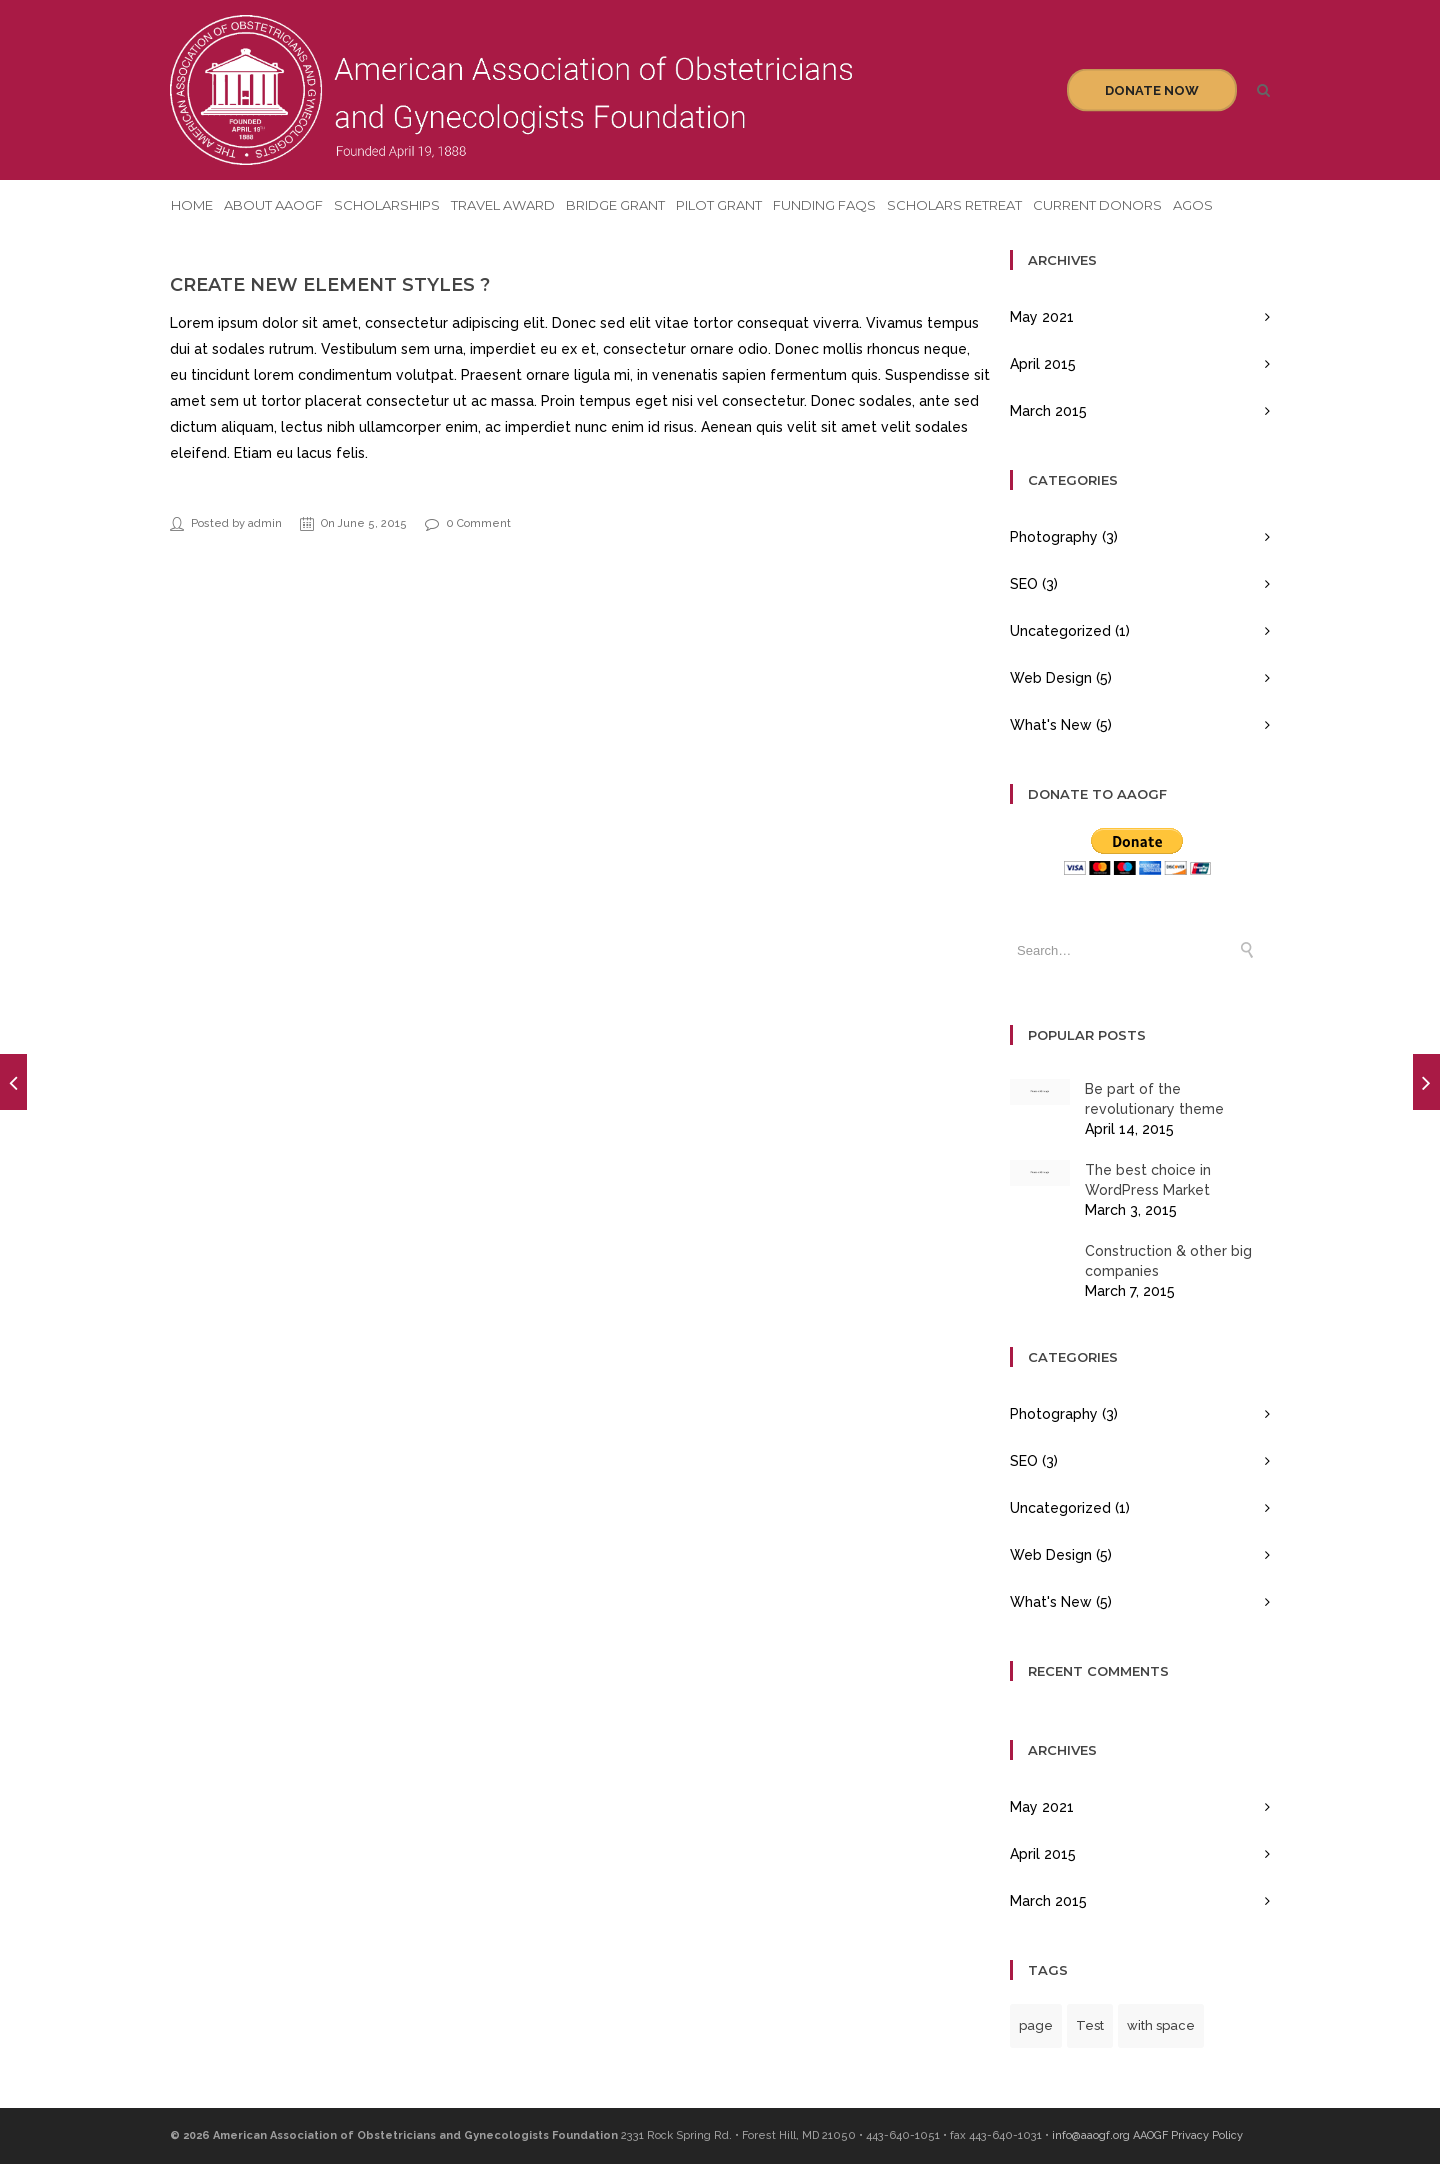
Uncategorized (1060, 631)
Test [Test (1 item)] (1090, 2025)
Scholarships (387, 205)
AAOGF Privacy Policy (1188, 2135)
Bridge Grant (615, 205)
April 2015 (1043, 364)
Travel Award (503, 205)
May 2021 (1042, 317)
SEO (1024, 584)
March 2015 (1048, 411)
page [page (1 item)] (1036, 2025)
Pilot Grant (719, 205)
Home (192, 205)
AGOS (1193, 205)
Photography (1054, 537)
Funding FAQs (824, 205)
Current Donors (1097, 205)
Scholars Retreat (954, 205)
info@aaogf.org (1091, 2135)
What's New (1051, 725)
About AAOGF (273, 205)
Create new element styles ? (330, 285)
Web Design (1051, 678)
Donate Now (1152, 90)
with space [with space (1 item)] (1161, 2025)
